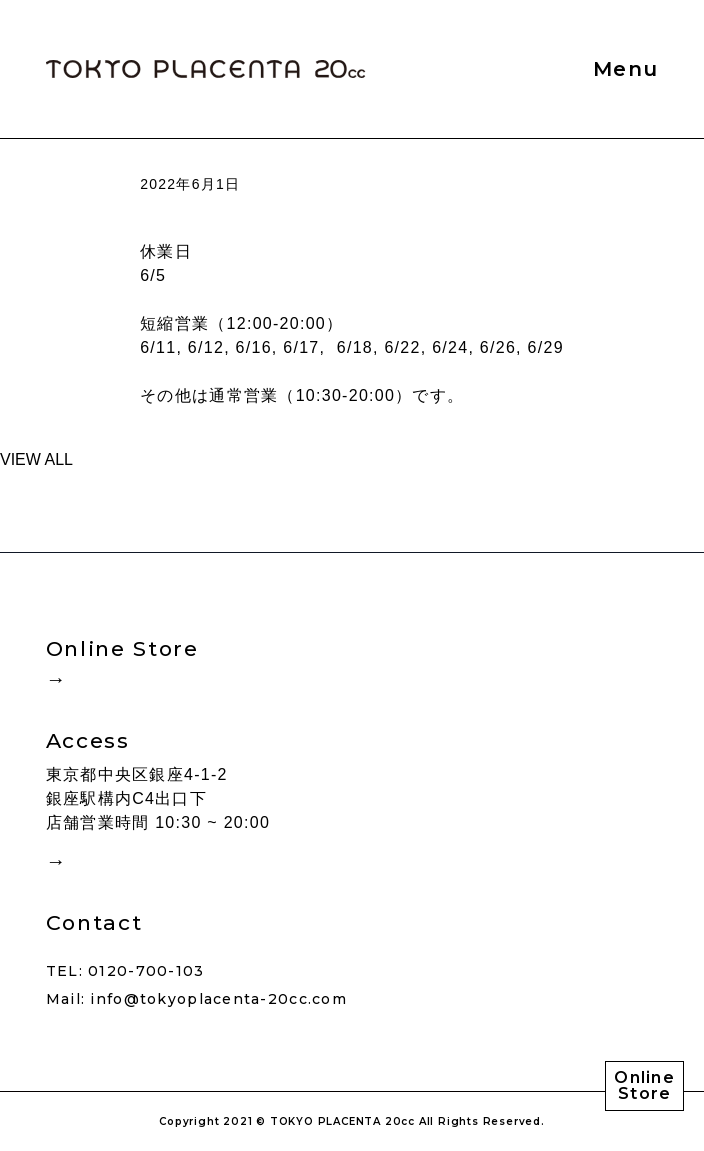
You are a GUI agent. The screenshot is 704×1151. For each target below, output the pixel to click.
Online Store (644, 1085)
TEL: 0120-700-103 (125, 971)
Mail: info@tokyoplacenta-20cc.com (196, 999)
